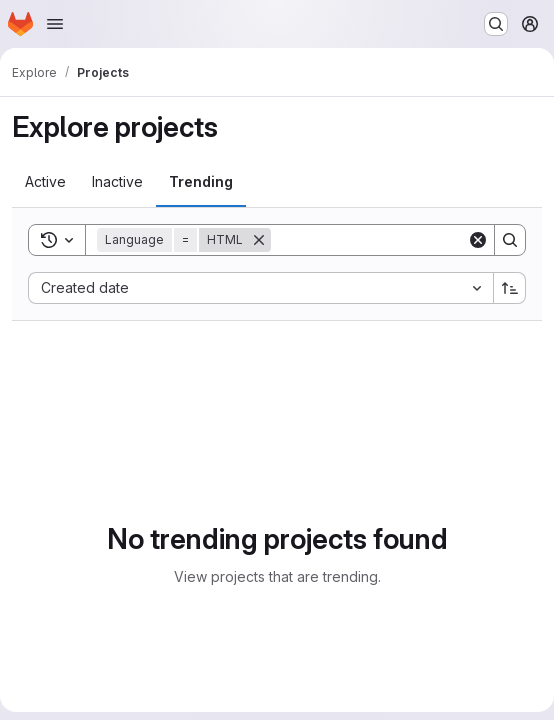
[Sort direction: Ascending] (510, 288)
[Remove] (259, 240)
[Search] (395, 240)
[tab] (45, 182)
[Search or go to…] (496, 24)
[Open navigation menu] (55, 24)
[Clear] (478, 240)
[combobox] (260, 288)
